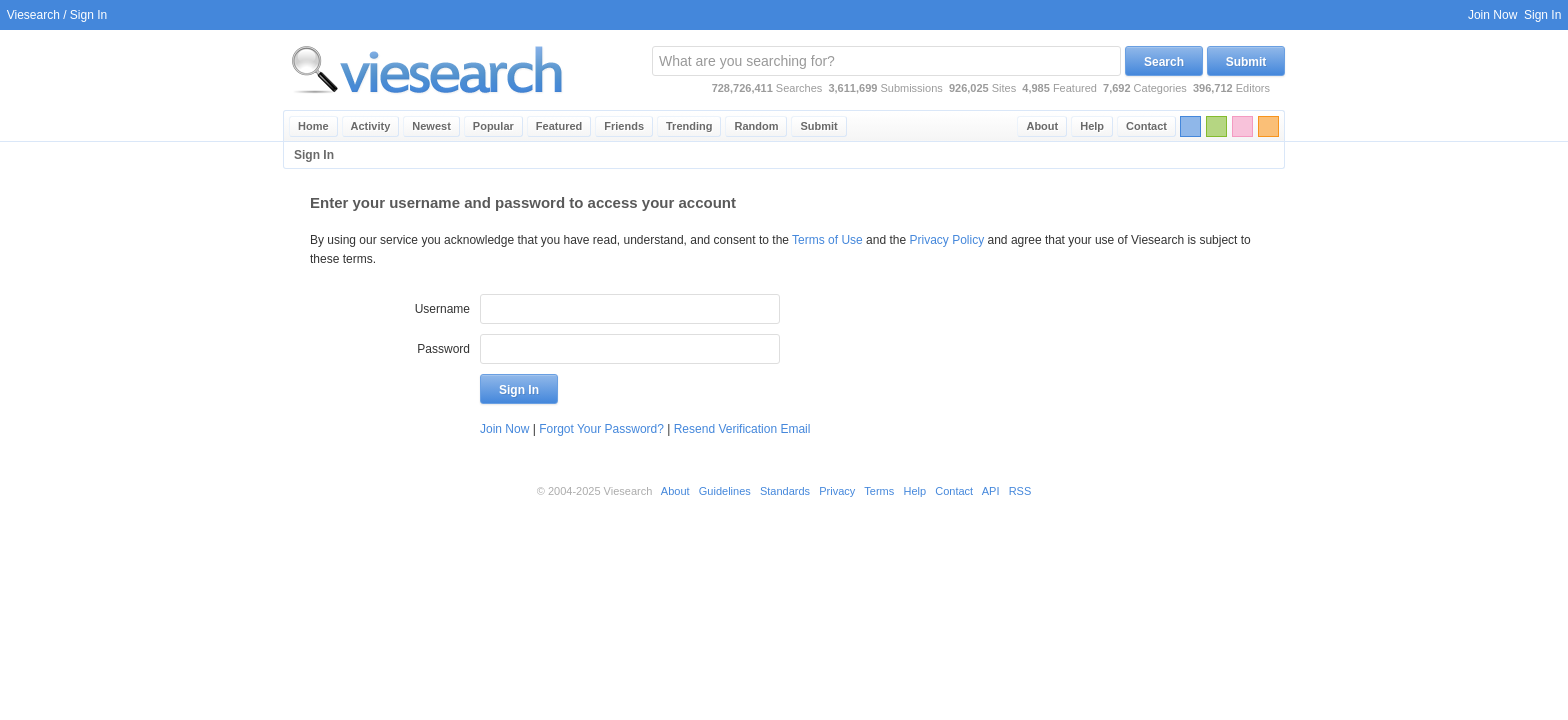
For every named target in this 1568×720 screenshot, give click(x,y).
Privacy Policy (947, 240)
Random (756, 126)
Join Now (1492, 15)
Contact (1146, 126)
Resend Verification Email (742, 429)
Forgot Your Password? (601, 429)
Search (1164, 62)
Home (313, 126)
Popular (493, 126)
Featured (559, 126)
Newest (431, 126)
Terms (879, 491)
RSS (1020, 491)
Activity (371, 126)
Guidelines (725, 491)
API (991, 491)
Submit (1246, 62)
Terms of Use (827, 240)
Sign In (1542, 15)
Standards (785, 491)
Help (1092, 126)
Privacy (837, 491)
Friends (624, 126)
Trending (689, 126)
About (1042, 126)
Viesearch (33, 15)
